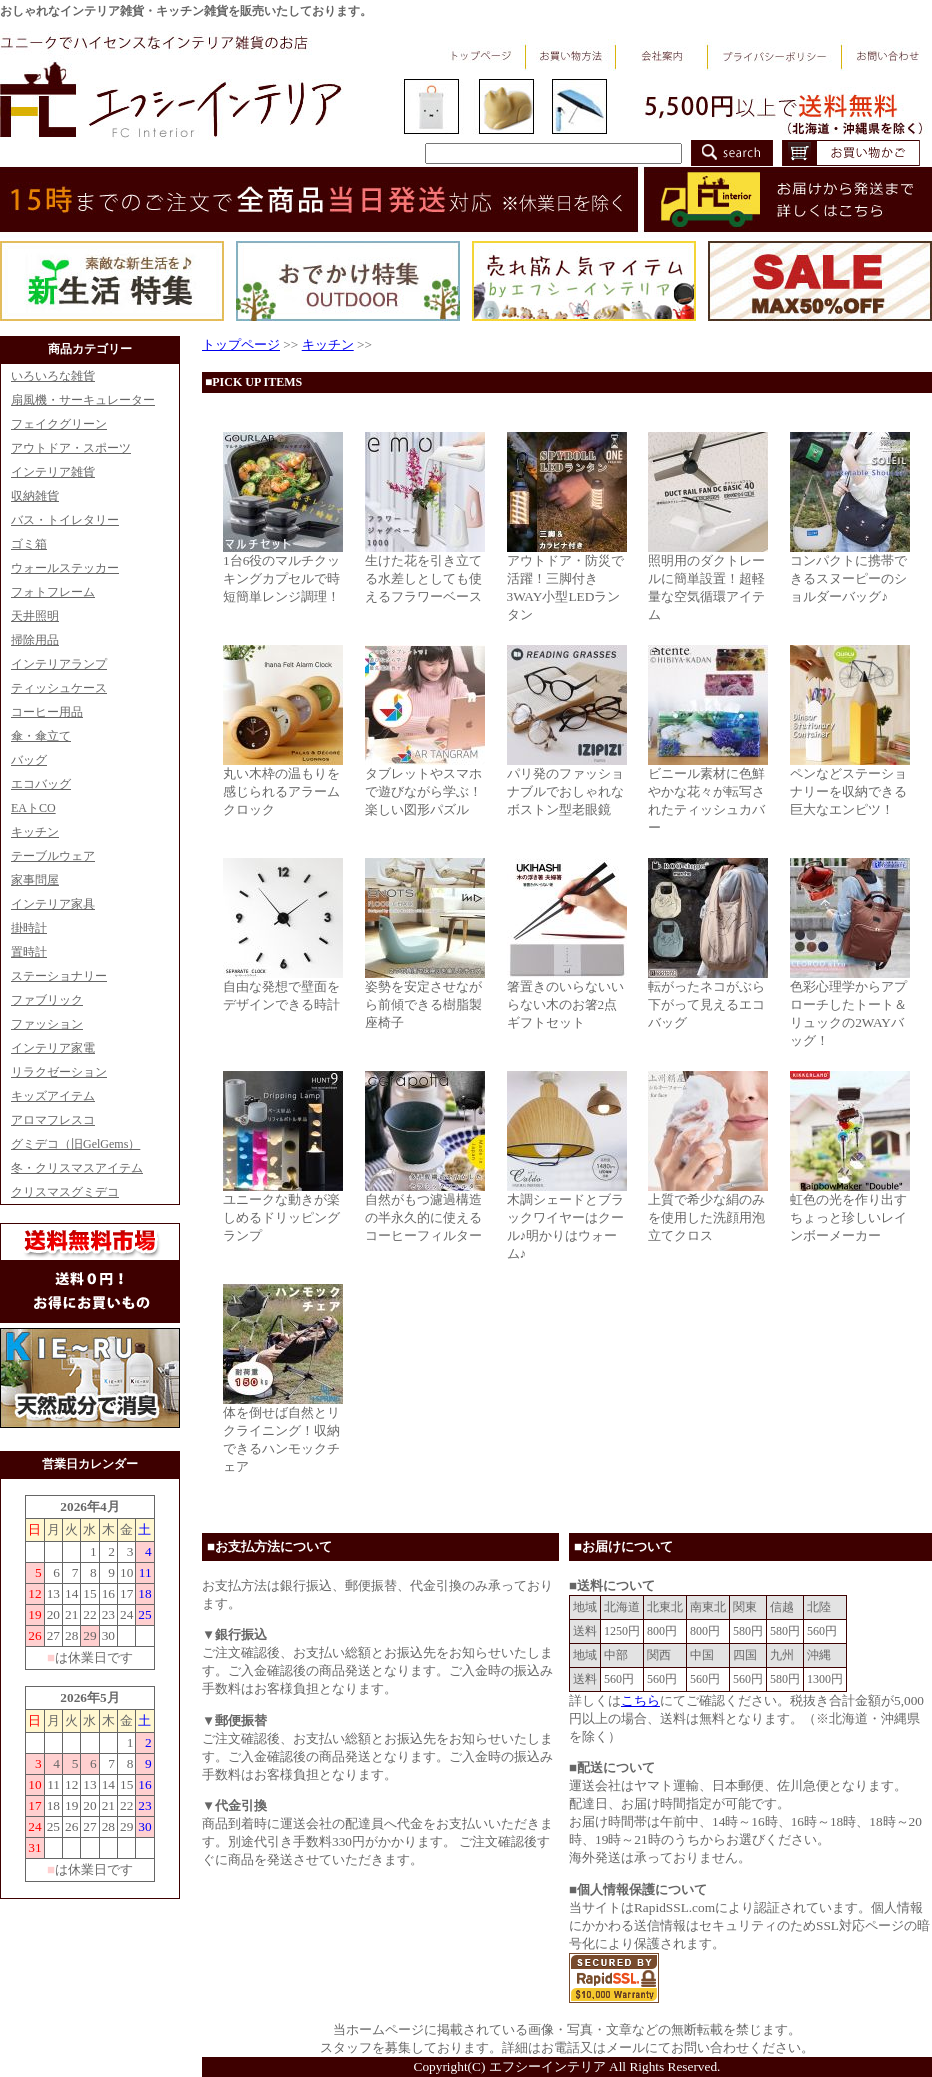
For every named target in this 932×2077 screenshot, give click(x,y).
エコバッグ (41, 784)
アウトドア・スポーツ (71, 448)
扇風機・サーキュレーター (83, 400)
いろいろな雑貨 (53, 376)
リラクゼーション (59, 1072)
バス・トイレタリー (65, 520)
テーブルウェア (53, 856)
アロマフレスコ (53, 1120)
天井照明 (35, 616)
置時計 (29, 952)
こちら (640, 1700)
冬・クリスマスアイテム (77, 1168)
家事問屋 (35, 880)
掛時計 (29, 928)
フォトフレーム (53, 592)
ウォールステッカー (65, 568)
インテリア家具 (53, 904)
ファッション (47, 1024)
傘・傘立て (41, 736)
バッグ (29, 760)
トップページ (241, 344)
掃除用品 (35, 640)
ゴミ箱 (29, 544)
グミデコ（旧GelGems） (75, 1144)
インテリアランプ (59, 664)
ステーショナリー (59, 976)
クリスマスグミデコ (65, 1192)
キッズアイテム (53, 1096)
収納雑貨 (35, 496)
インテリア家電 (53, 1048)
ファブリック (47, 1000)
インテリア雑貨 (53, 472)
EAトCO (33, 808)
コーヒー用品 (47, 712)
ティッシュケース (59, 688)
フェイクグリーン (59, 424)
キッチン (35, 832)
